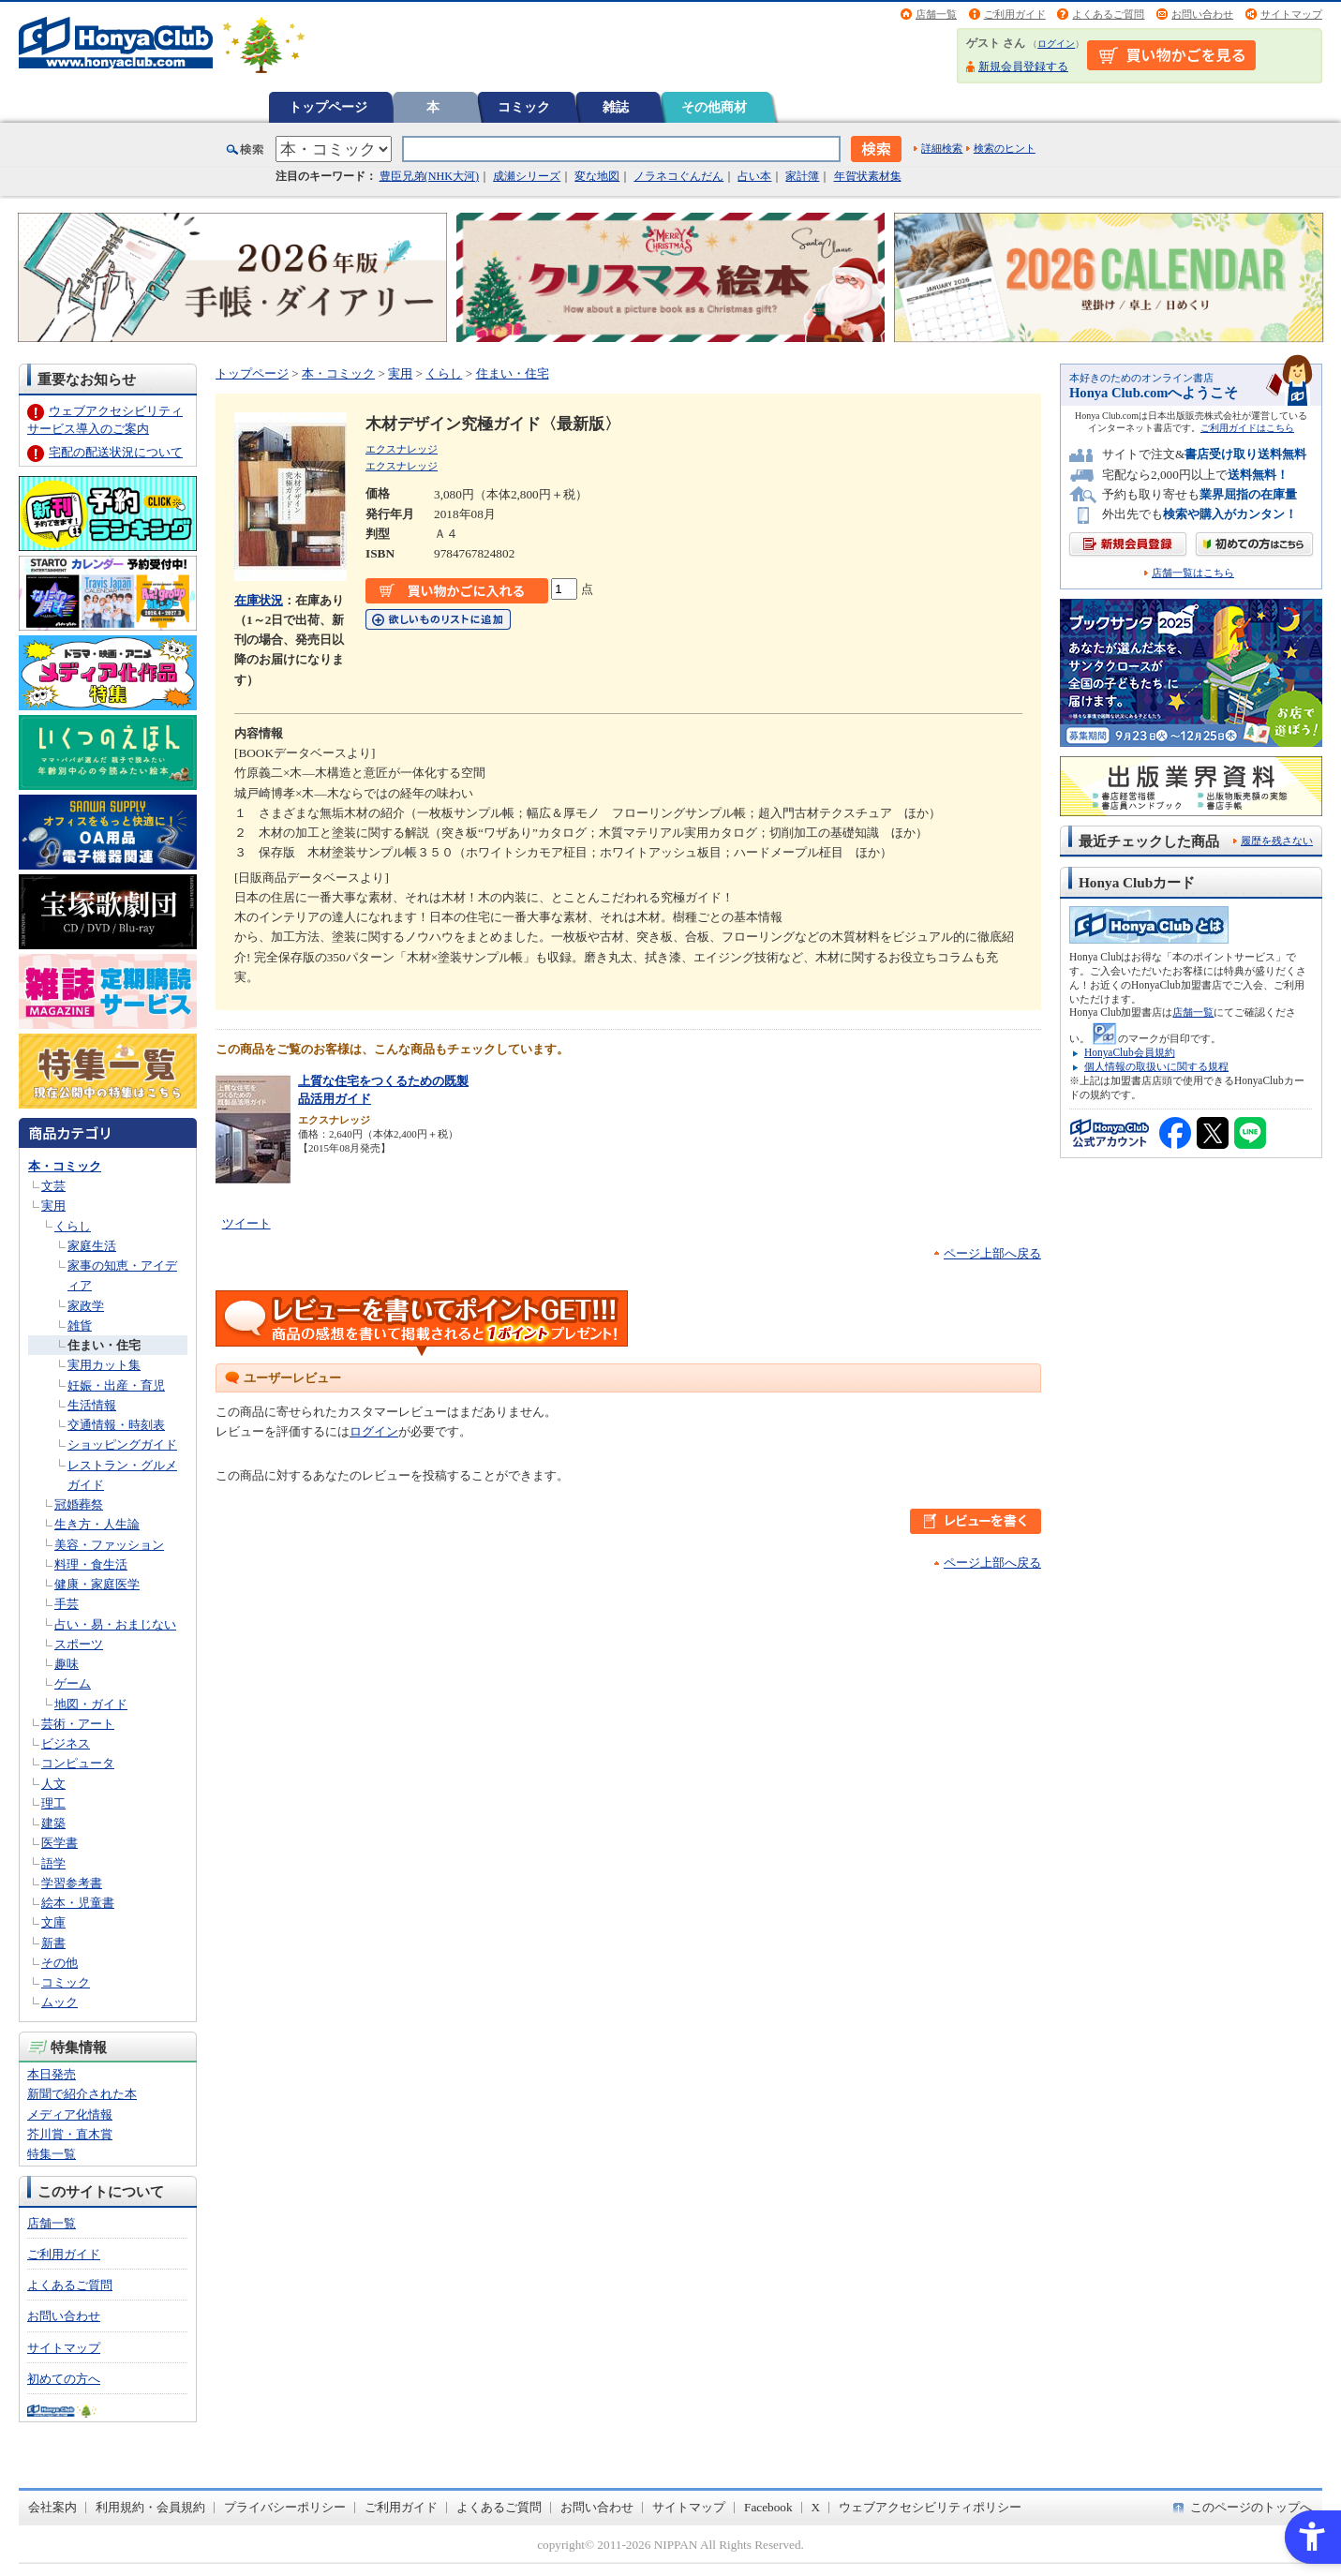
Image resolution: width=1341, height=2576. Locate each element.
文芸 (53, 1186)
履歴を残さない (1277, 840)
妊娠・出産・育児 (116, 1385)
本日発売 (51, 2074)
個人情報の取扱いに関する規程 (1156, 1066)
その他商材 (714, 106)
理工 (53, 1803)
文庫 (53, 1922)
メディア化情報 (69, 2114)
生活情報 (91, 1405)
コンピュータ (77, 1763)
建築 (53, 1823)
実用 (53, 1206)
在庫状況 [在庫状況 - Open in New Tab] (258, 600)
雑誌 (616, 106)
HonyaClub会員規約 (1129, 1052)
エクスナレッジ (401, 448)
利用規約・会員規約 (150, 2507)
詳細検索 (941, 148)
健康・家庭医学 (97, 1584)
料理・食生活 (90, 1564)
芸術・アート (77, 1724)
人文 (53, 1784)
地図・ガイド (90, 1704)
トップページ (328, 106)
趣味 (66, 1664)
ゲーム (72, 1683)
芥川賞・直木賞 (69, 2134)
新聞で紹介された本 (82, 2094)
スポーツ (78, 1644)
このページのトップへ (1251, 2507)
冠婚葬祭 (78, 1504)
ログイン (1056, 43)
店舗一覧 (936, 14)
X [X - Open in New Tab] (816, 2507)
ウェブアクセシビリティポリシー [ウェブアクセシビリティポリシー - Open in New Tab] (930, 2507)
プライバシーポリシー (285, 2507)
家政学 (85, 1306)
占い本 (754, 176)
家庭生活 (91, 1246)
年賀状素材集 (867, 176)
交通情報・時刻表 (116, 1425)
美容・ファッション (109, 1545)
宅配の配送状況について (116, 452)
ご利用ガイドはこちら (1247, 428)
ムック (59, 2002)
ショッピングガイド (122, 1444)
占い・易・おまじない (115, 1624)
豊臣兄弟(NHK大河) (430, 176)
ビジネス (65, 1743)
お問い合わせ (1202, 14)
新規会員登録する (1023, 66)
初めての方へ (63, 2379)
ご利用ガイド (1015, 14)
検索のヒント (1005, 148)
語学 (53, 1863)
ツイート (246, 1223)
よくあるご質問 (1108, 14)
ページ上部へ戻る (992, 1253)
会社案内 (52, 2507)
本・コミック (64, 1166)
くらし (72, 1226)
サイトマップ (1291, 14)
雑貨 (79, 1325)
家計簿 (802, 176)
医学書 (59, 1843)
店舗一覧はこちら (1193, 573)
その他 (59, 1963)
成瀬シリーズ (526, 176)
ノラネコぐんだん (678, 176)
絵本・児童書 (77, 1903)
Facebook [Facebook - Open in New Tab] (768, 2507)
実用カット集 (104, 1365)
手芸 (66, 1604)
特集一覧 (51, 2154)
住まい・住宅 (104, 1345)
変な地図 (596, 176)
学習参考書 (71, 1883)
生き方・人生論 (97, 1524)
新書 (53, 1943)
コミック (524, 106)
